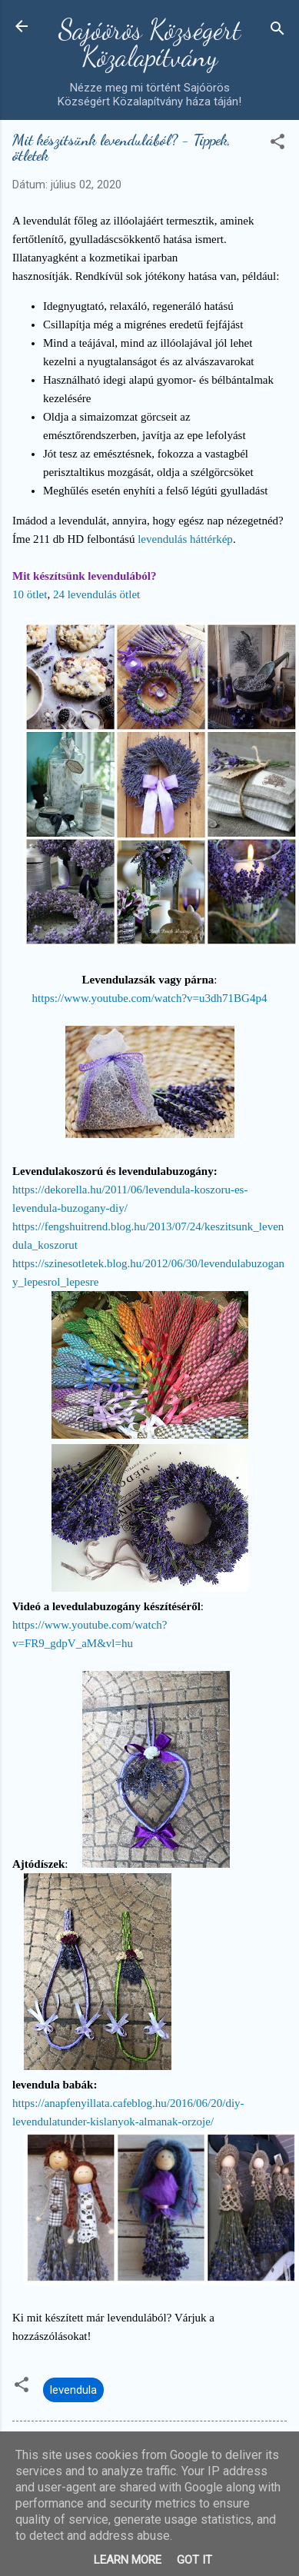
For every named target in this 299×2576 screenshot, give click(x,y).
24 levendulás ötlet (96, 594)
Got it (194, 2560)
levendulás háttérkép (185, 539)
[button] (277, 144)
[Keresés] (277, 31)
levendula (73, 2390)
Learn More (127, 2560)
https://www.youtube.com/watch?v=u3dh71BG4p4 (149, 998)
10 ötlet (29, 594)
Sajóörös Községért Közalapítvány (149, 43)
